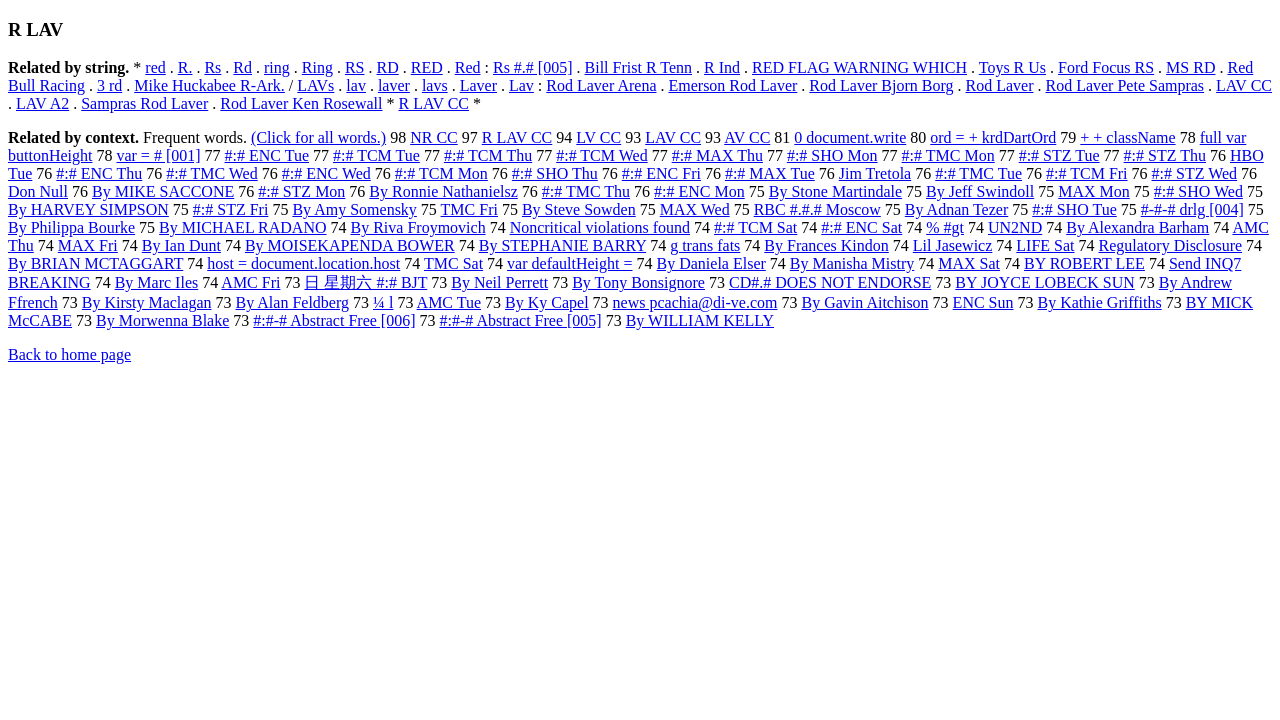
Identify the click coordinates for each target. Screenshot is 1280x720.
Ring (317, 67)
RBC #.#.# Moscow (817, 209)
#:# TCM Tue (376, 155)
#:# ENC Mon (699, 191)
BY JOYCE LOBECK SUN (1044, 282)
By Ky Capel (547, 302)
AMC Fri (250, 282)
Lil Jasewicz (953, 245)
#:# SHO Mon (832, 155)
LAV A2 (42, 103)
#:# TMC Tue (978, 173)
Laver (478, 85)
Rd (242, 67)
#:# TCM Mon (441, 173)
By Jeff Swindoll (980, 191)
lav (356, 85)
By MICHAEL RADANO (242, 227)
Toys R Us (1012, 67)
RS (355, 67)
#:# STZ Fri (231, 209)
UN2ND (1015, 227)
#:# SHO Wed (1198, 191)
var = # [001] (158, 155)
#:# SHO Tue (1074, 209)
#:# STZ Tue (1059, 155)
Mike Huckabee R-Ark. (209, 85)
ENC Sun (983, 302)
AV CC (747, 137)
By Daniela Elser (711, 263)
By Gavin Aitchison (865, 302)
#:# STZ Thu (1165, 155)
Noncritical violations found (600, 227)
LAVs (315, 85)
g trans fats (705, 245)
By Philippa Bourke (71, 227)
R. (185, 67)
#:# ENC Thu (99, 173)
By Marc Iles (157, 282)
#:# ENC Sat (861, 227)
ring (277, 67)
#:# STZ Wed (1195, 173)
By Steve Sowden (579, 209)
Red (468, 67)
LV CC (598, 137)
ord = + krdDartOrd (993, 137)
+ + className (1127, 137)
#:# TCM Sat (755, 227)
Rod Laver (999, 85)
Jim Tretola (875, 173)
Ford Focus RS (1106, 67)
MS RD (1190, 67)
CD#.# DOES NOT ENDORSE (830, 282)
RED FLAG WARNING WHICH (859, 67)
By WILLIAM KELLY (700, 320)
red (155, 67)
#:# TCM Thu (488, 155)
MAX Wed (695, 209)
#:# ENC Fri (661, 173)
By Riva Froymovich (418, 227)
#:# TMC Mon (948, 155)
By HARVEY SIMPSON (88, 209)
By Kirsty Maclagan (147, 302)
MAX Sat (969, 263)
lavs (435, 85)
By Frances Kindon (826, 245)
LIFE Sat (1045, 245)
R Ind (722, 67)
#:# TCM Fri (1087, 173)
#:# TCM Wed (601, 155)
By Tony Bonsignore (638, 282)
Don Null (38, 191)
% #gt (945, 227)
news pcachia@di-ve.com (695, 302)
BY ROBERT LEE (1084, 263)
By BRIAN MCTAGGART (95, 263)
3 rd (109, 85)
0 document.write (850, 137)
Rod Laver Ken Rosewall (301, 103)
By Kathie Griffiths (1100, 302)
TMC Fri (469, 209)
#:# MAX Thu (717, 155)
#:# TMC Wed (211, 173)
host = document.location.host (303, 263)
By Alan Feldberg (292, 302)
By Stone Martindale (835, 191)
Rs (212, 67)
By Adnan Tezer (956, 209)
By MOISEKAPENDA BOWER (350, 245)
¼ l (383, 302)
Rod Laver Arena (601, 85)
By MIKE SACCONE (163, 191)
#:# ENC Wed (326, 173)
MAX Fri (88, 245)
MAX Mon (1094, 191)
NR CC (434, 137)
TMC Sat (453, 263)
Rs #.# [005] (533, 67)
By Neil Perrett (499, 282)
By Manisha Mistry (852, 263)
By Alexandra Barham (1137, 227)
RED (427, 67)
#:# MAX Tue (770, 173)
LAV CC (1244, 85)
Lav (521, 85)
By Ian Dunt (181, 245)
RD (388, 67)
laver (394, 85)
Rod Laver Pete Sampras (1124, 85)
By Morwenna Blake (162, 320)
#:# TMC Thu (586, 191)
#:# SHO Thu (555, 173)
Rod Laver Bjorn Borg (881, 85)
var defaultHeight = (569, 263)
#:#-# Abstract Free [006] (334, 320)
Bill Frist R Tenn (639, 67)
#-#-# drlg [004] (1192, 209)
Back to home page (69, 354)
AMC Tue (449, 302)
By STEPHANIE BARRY (562, 245)
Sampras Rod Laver (144, 103)
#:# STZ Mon (301, 191)
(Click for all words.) (318, 137)
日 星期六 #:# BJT (365, 282)
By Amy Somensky (354, 209)
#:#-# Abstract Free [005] (521, 320)
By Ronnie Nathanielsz (443, 191)
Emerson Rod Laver (732, 85)
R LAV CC (433, 103)
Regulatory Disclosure (1171, 245)
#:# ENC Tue (267, 155)
